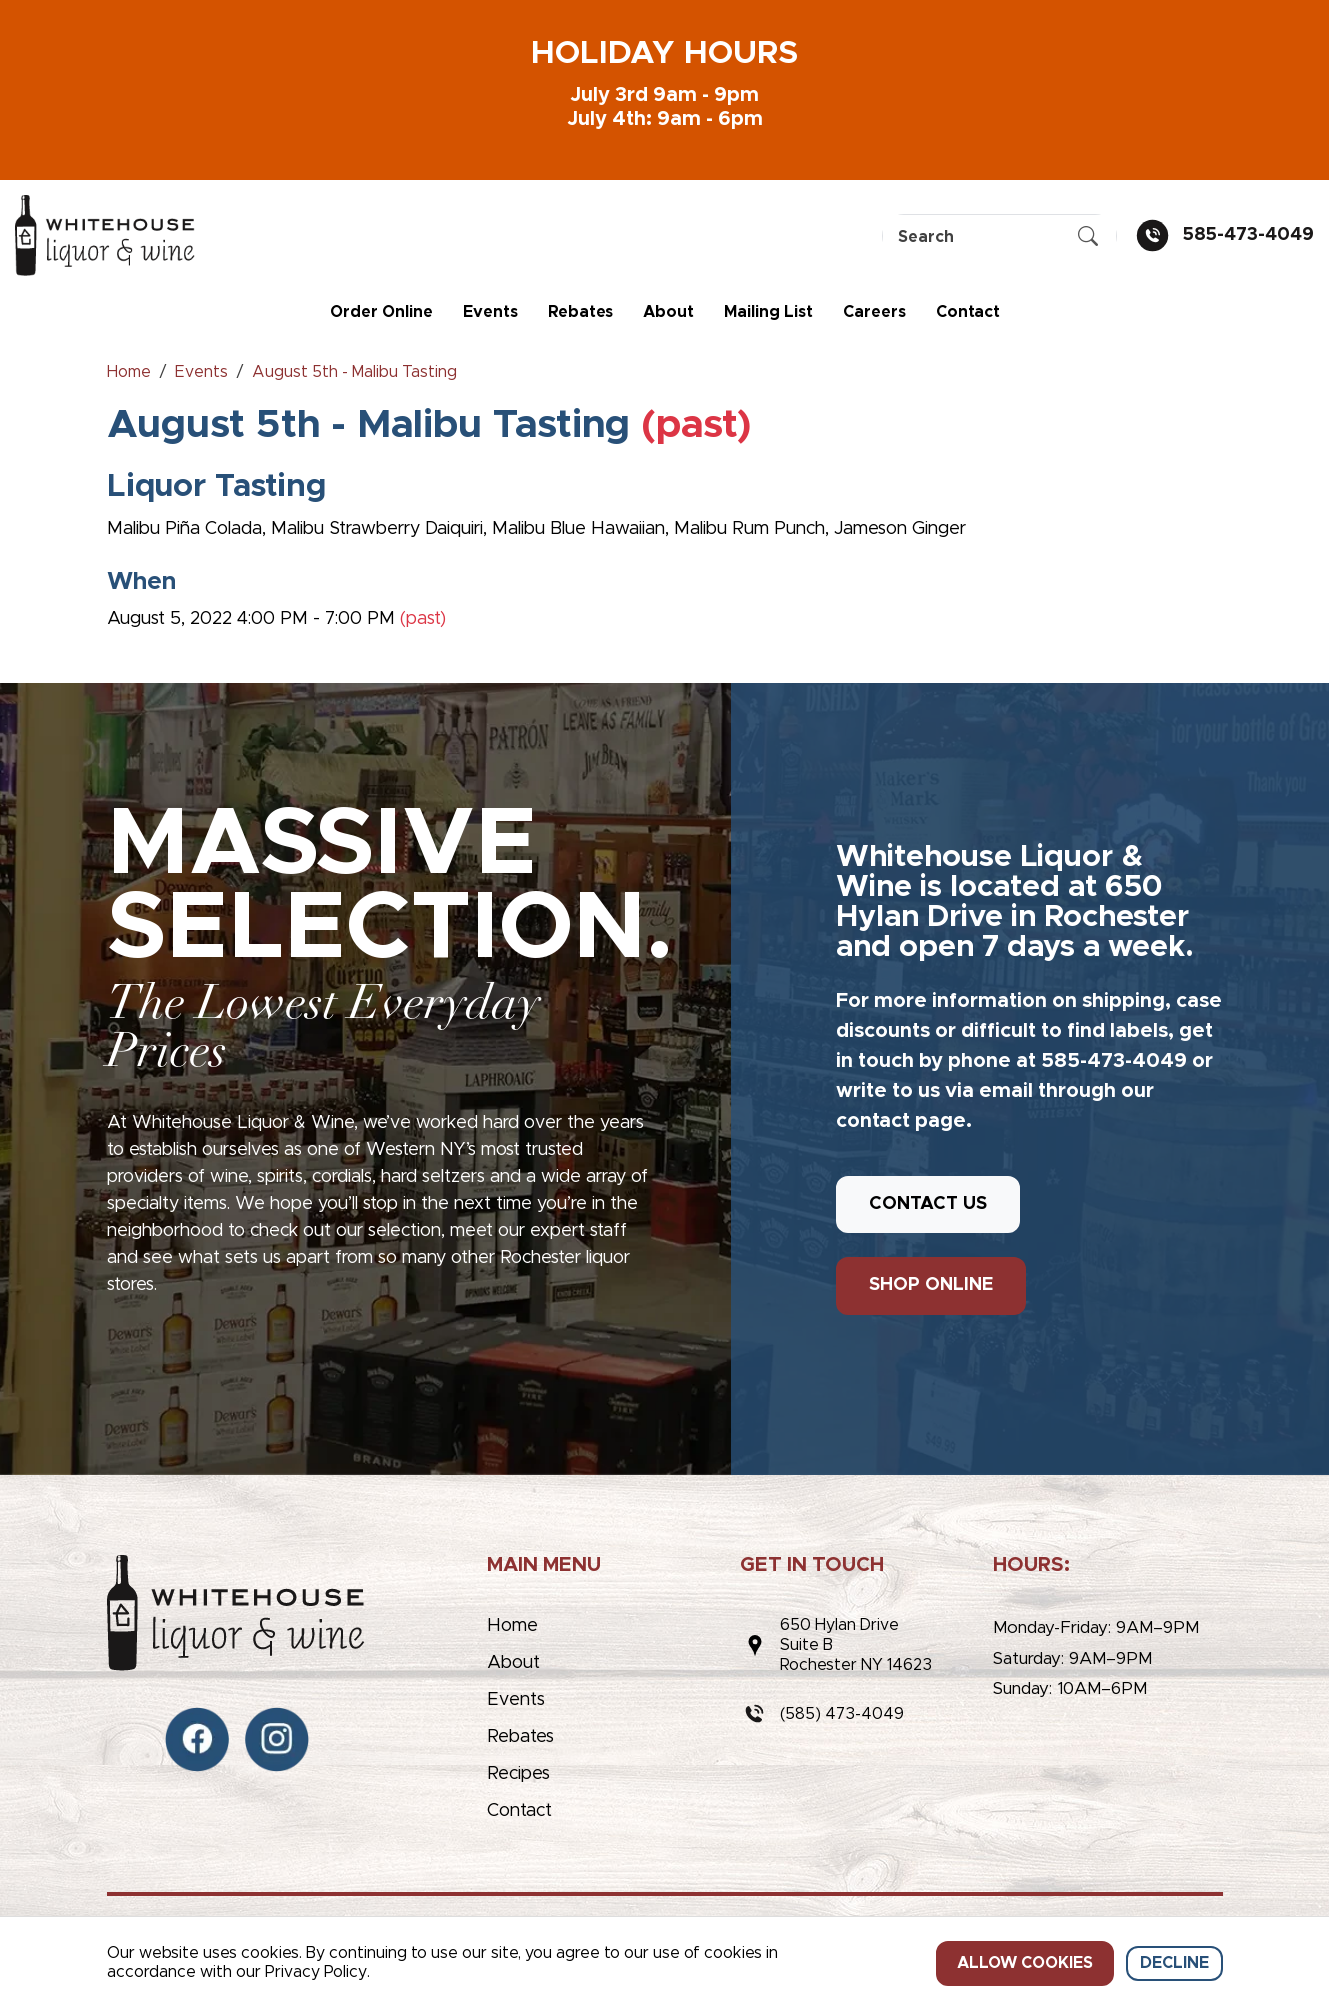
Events (490, 312)
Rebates (580, 312)
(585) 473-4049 (842, 1714)
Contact (968, 312)
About (668, 312)
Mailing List (768, 312)
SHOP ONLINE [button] (931, 1285)
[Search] (999, 237)
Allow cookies (1025, 1963)
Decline (1174, 1963)
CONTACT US (928, 1204)
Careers (874, 312)
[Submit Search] (1088, 237)
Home (512, 1626)
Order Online (381, 312)
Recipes (518, 1774)
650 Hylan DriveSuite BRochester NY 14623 (856, 1645)
